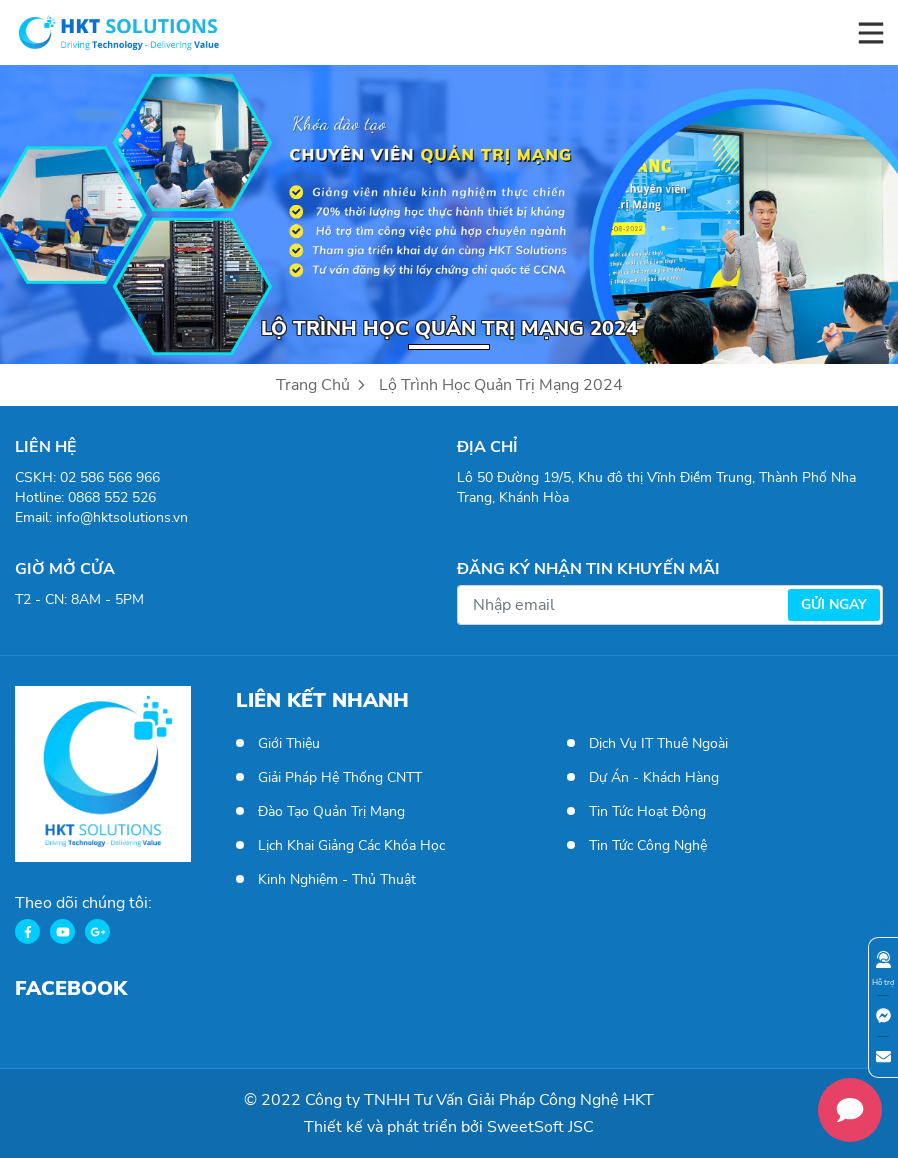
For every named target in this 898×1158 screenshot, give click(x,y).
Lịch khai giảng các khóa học (351, 845)
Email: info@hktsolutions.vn (101, 517)
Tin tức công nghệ (648, 845)
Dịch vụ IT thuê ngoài (658, 743)
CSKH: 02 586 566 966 (87, 477)
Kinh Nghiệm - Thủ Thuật (337, 879)
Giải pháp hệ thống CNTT (340, 777)
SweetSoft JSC (540, 1127)
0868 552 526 (112, 497)
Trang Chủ (322, 385)
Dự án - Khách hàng (654, 777)
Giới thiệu (289, 743)
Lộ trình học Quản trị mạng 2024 (501, 385)
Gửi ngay (834, 604)
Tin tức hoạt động (647, 811)
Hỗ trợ (883, 969)
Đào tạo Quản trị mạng (331, 811)
